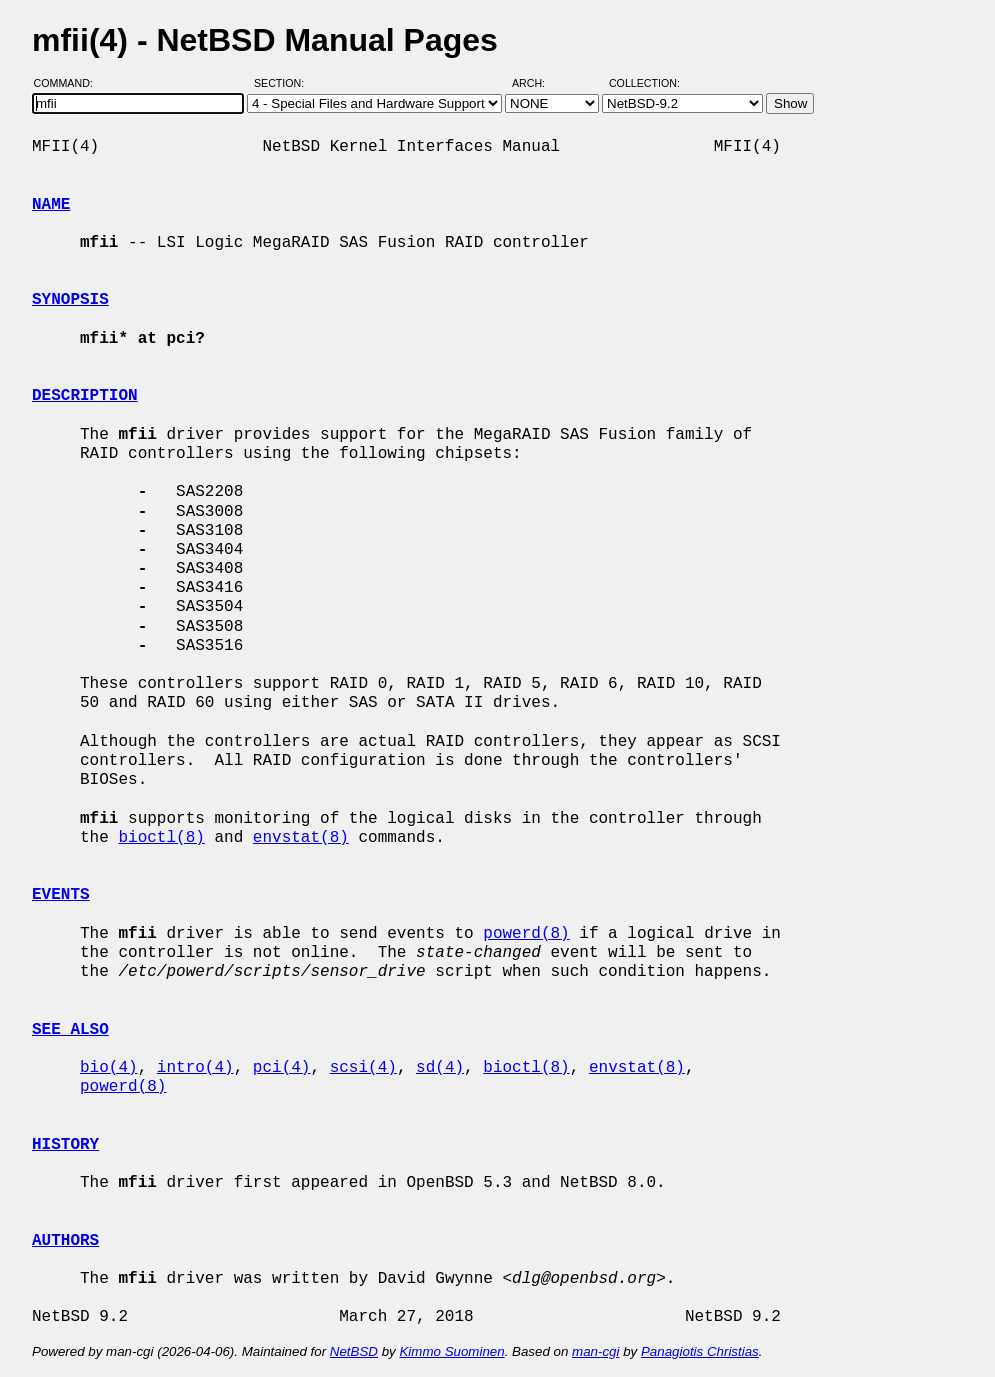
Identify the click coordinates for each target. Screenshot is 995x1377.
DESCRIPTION (85, 396)
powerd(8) (526, 934)
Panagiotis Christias (700, 1351)
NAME (51, 205)
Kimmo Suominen (451, 1351)
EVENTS (61, 895)
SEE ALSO (70, 1030)
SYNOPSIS (70, 300)
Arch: (537, 83)
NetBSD (354, 1351)
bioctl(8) (161, 838)
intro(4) (195, 1068)
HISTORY (65, 1145)
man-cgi (595, 1351)
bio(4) (109, 1068)
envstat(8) (301, 838)
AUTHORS (65, 1241)
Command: (69, 83)
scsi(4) (363, 1068)
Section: (283, 83)
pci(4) (282, 1068)
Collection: (644, 83)
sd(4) (440, 1068)
